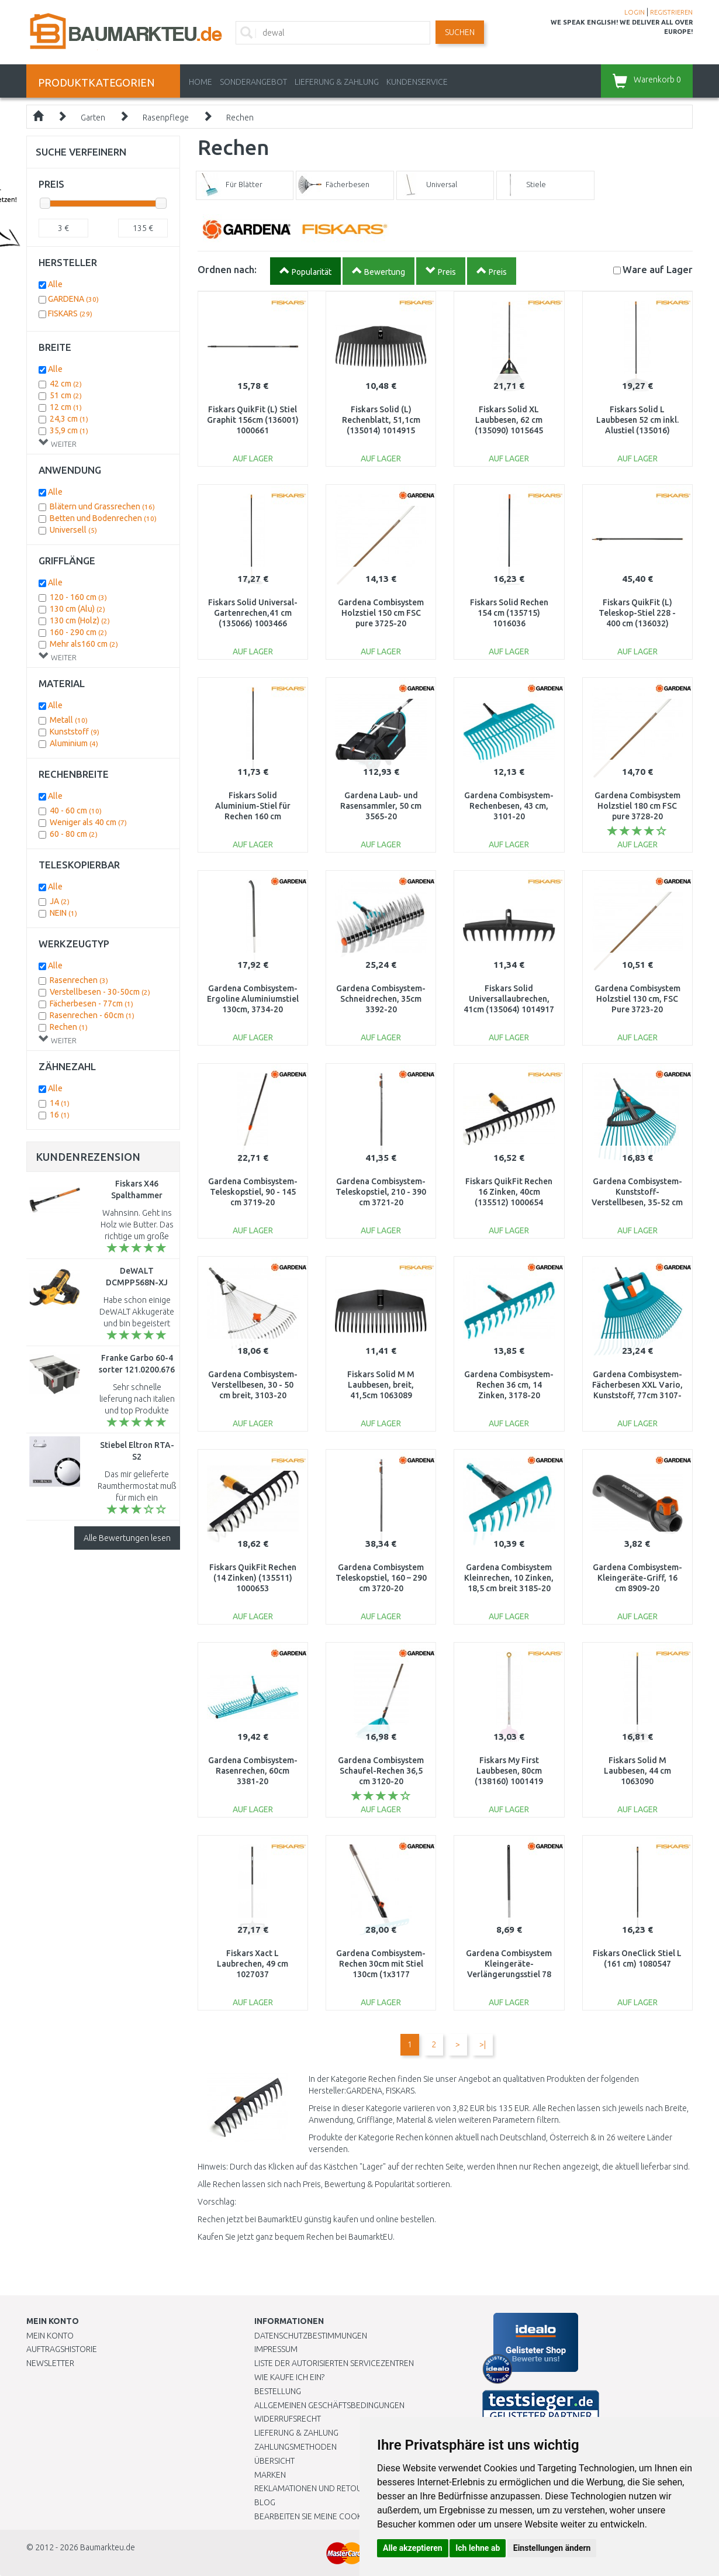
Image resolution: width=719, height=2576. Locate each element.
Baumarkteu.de (107, 2547)
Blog (264, 2502)
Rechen (240, 117)
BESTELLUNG (277, 2391)
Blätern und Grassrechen (102, 506)
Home (200, 82)
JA (60, 901)
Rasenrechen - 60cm (92, 1015)
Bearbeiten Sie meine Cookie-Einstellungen (341, 2516)
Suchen (460, 32)
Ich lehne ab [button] (477, 2548)
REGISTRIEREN (671, 12)
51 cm (66, 395)
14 (60, 1103)
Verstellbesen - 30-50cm (100, 991)
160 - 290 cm (78, 632)
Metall (69, 720)
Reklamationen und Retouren (315, 2488)
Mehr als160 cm (84, 644)
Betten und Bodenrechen (103, 518)
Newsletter (50, 2363)
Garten (93, 117)
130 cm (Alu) (77, 608)
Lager (658, 269)
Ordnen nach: (227, 269)
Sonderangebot (253, 82)
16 (60, 1114)
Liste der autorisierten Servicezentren (334, 2363)
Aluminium (74, 743)
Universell (73, 529)
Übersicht (274, 2460)
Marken (270, 2475)
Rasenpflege (166, 117)
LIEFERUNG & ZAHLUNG (337, 82)
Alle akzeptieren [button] (413, 2548)
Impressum (276, 2349)
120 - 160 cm (78, 597)
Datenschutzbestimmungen (310, 2335)
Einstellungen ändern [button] (552, 2548)
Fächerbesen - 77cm (91, 1003)
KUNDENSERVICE (417, 82)
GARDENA (73, 299)
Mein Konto (50, 2335)
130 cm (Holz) (80, 620)
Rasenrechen (79, 980)
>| (482, 2044)
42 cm (66, 383)
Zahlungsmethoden (295, 2446)
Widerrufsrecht (287, 2418)
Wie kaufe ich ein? (289, 2377)
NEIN (63, 913)
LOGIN (634, 12)
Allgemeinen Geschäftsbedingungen (329, 2405)
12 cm (66, 407)
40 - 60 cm (76, 810)
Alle (55, 284)
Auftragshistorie (61, 2349)
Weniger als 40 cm (88, 822)
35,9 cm (69, 430)
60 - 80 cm (74, 834)
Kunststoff (74, 731)
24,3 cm (69, 418)
